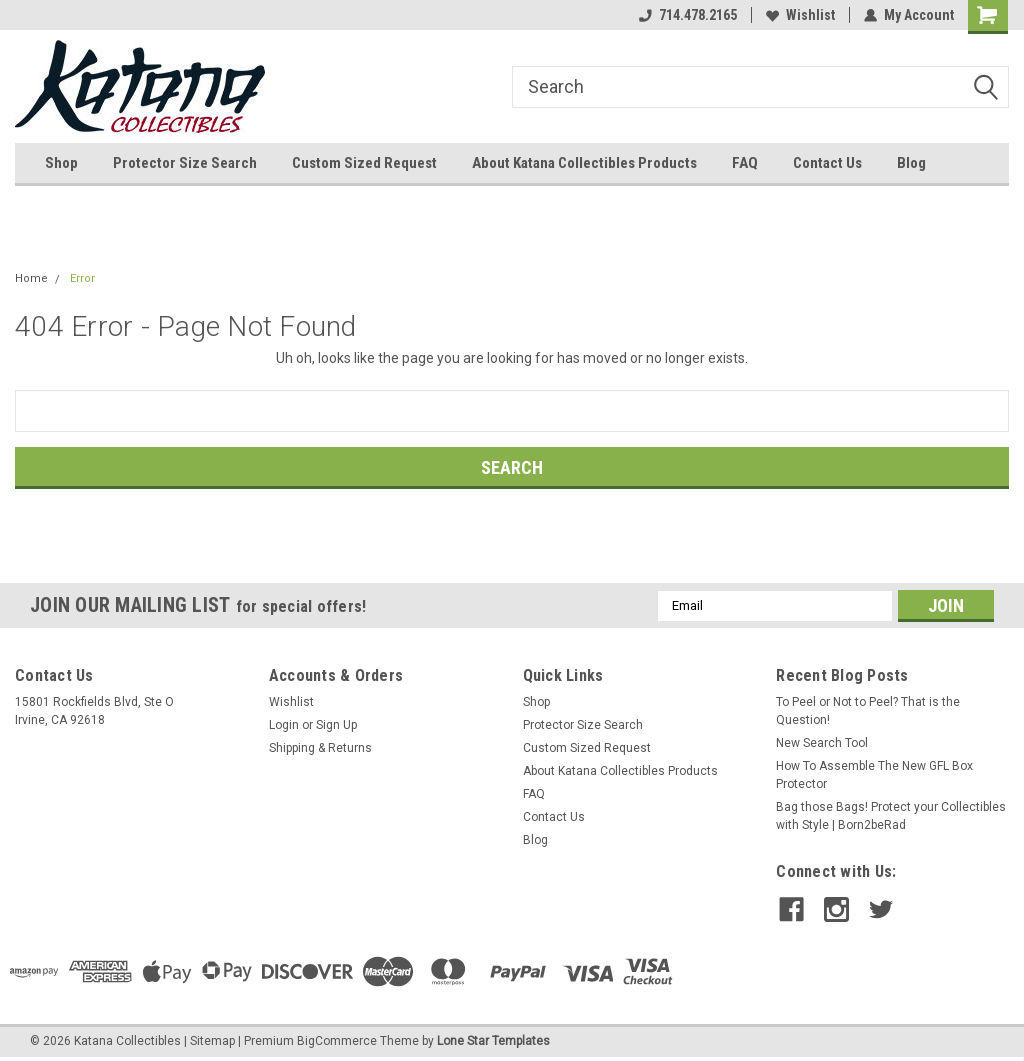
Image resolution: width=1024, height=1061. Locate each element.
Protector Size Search (185, 163)
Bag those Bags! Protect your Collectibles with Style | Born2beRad (891, 816)
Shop (61, 163)
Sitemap (212, 1041)
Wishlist (800, 15)
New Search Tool (822, 743)
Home (31, 278)
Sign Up (336, 725)
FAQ (745, 163)
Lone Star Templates (493, 1041)
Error (82, 278)
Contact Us (827, 163)
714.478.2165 (688, 15)
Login (284, 725)
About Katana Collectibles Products (584, 163)
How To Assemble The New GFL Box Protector (874, 775)
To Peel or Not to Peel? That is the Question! (868, 711)
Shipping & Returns (320, 748)
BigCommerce (337, 1041)
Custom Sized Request (364, 163)
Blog (911, 163)
